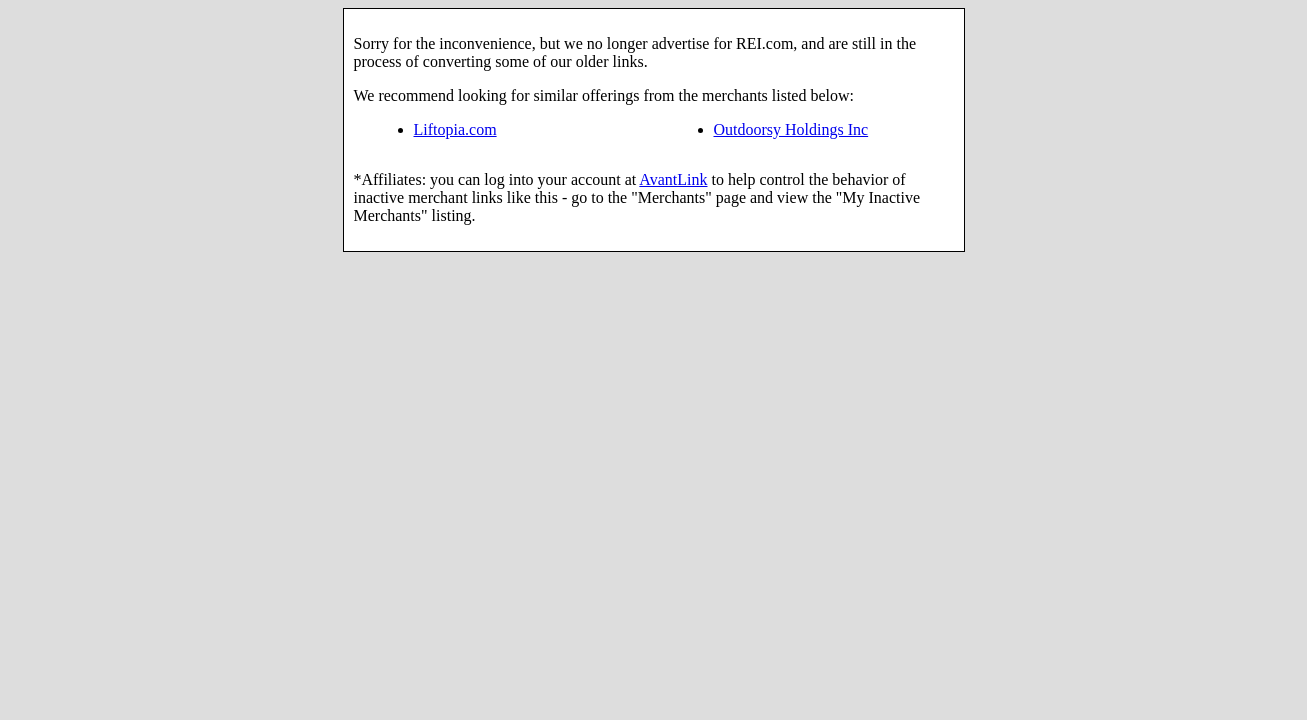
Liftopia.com (455, 129)
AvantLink (673, 179)
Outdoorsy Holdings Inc (791, 129)
